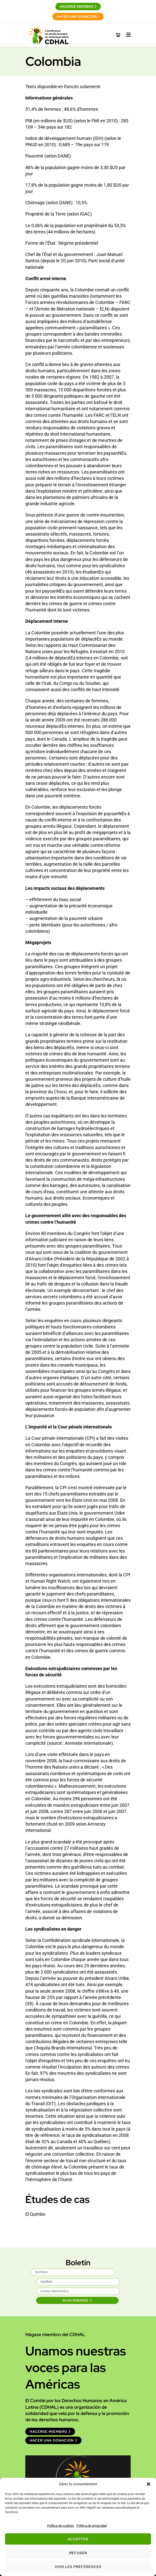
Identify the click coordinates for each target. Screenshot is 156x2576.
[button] (148, 2484)
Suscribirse (77, 2300)
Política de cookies (60, 2526)
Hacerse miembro (78, 6)
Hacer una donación (78, 16)
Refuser (78, 2553)
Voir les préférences (78, 2566)
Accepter (78, 2539)
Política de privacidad (91, 2526)
